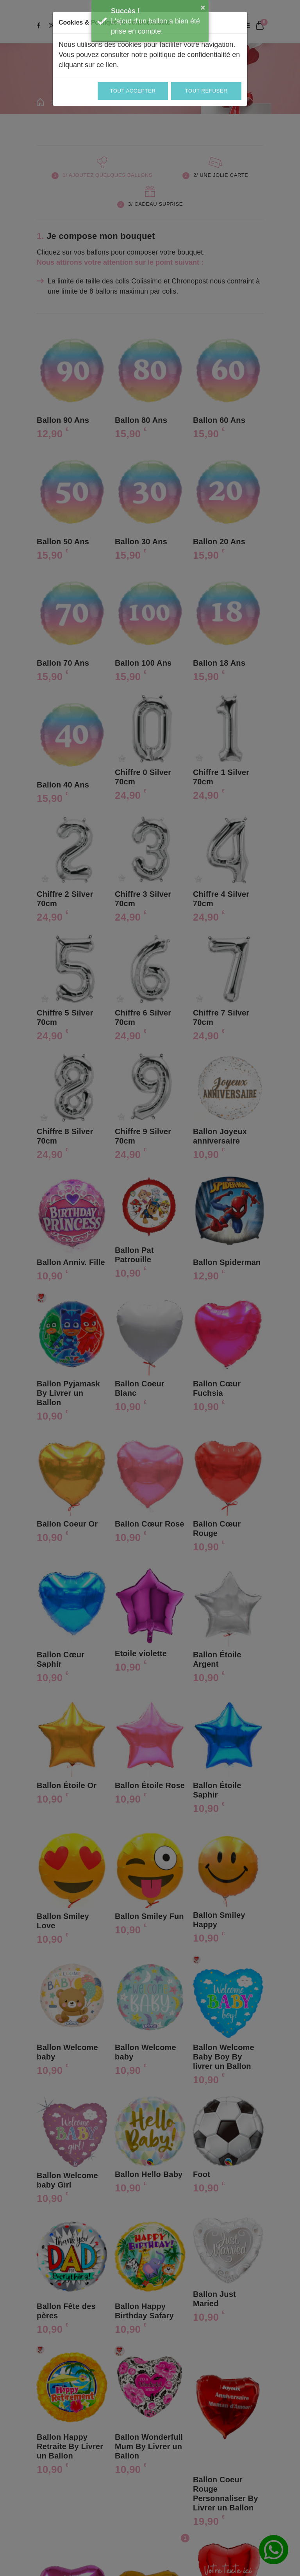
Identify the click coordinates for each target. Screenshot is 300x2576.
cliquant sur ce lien (88, 65)
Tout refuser (206, 91)
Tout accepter (132, 91)
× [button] (202, 7)
